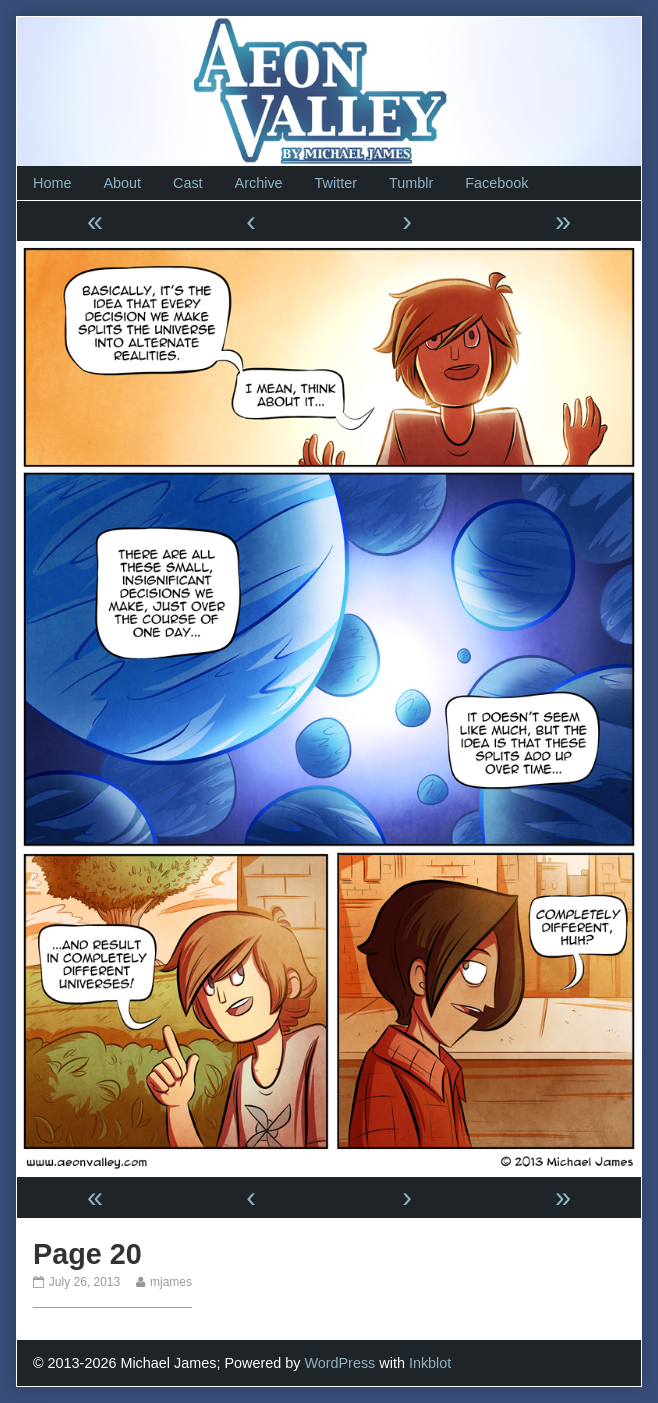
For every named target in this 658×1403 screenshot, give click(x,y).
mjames (170, 1282)
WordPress (339, 1363)
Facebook (496, 183)
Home (52, 183)
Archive (259, 183)
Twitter (336, 183)
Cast (188, 183)
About (122, 183)
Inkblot (430, 1363)
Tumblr (411, 183)
